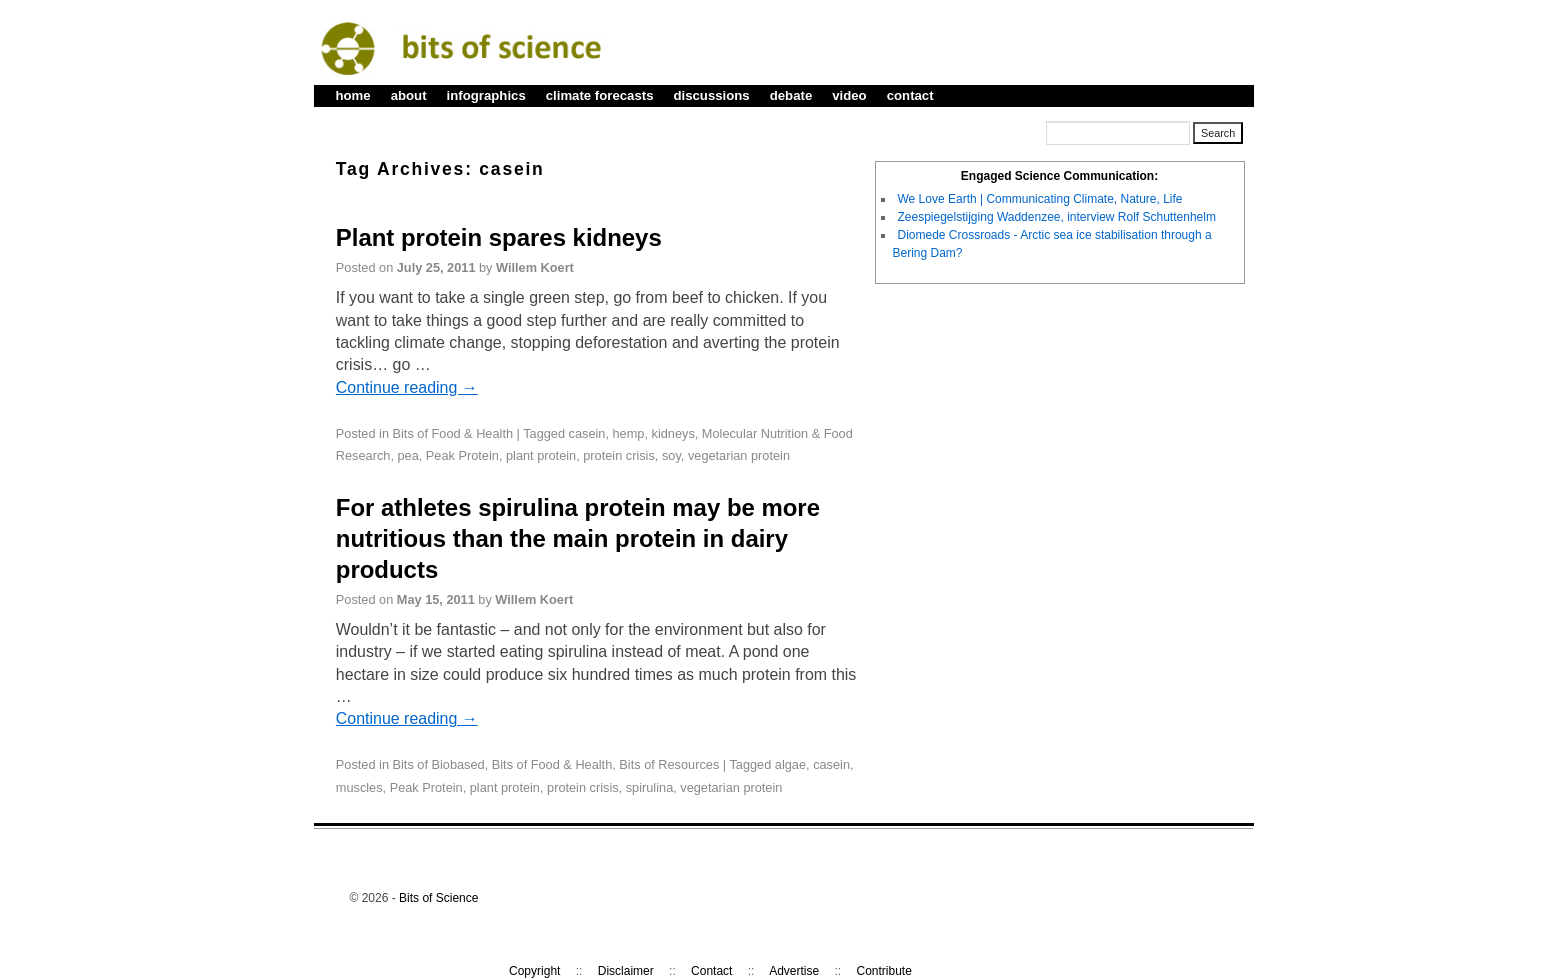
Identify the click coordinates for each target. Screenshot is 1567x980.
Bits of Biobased (439, 764)
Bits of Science (438, 898)
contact (910, 95)
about (409, 95)
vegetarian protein (739, 455)
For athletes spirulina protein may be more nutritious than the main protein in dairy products (578, 538)
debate (791, 95)
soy (671, 455)
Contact (711, 971)
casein (587, 433)
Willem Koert (535, 267)
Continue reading (407, 387)
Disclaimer (626, 971)
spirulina (649, 787)
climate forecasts (600, 95)
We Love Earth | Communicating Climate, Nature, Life (1040, 199)
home (353, 95)
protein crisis (619, 455)
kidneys (673, 433)
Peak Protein (462, 455)
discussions (711, 95)
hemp (629, 433)
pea (407, 455)
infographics (486, 95)
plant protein (541, 455)
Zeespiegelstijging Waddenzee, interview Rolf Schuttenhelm (1057, 217)
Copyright (534, 971)
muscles (359, 787)
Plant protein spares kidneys (499, 237)
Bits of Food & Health (453, 433)
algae (790, 764)
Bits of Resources (669, 764)
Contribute (884, 971)
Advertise (794, 971)
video (849, 95)
